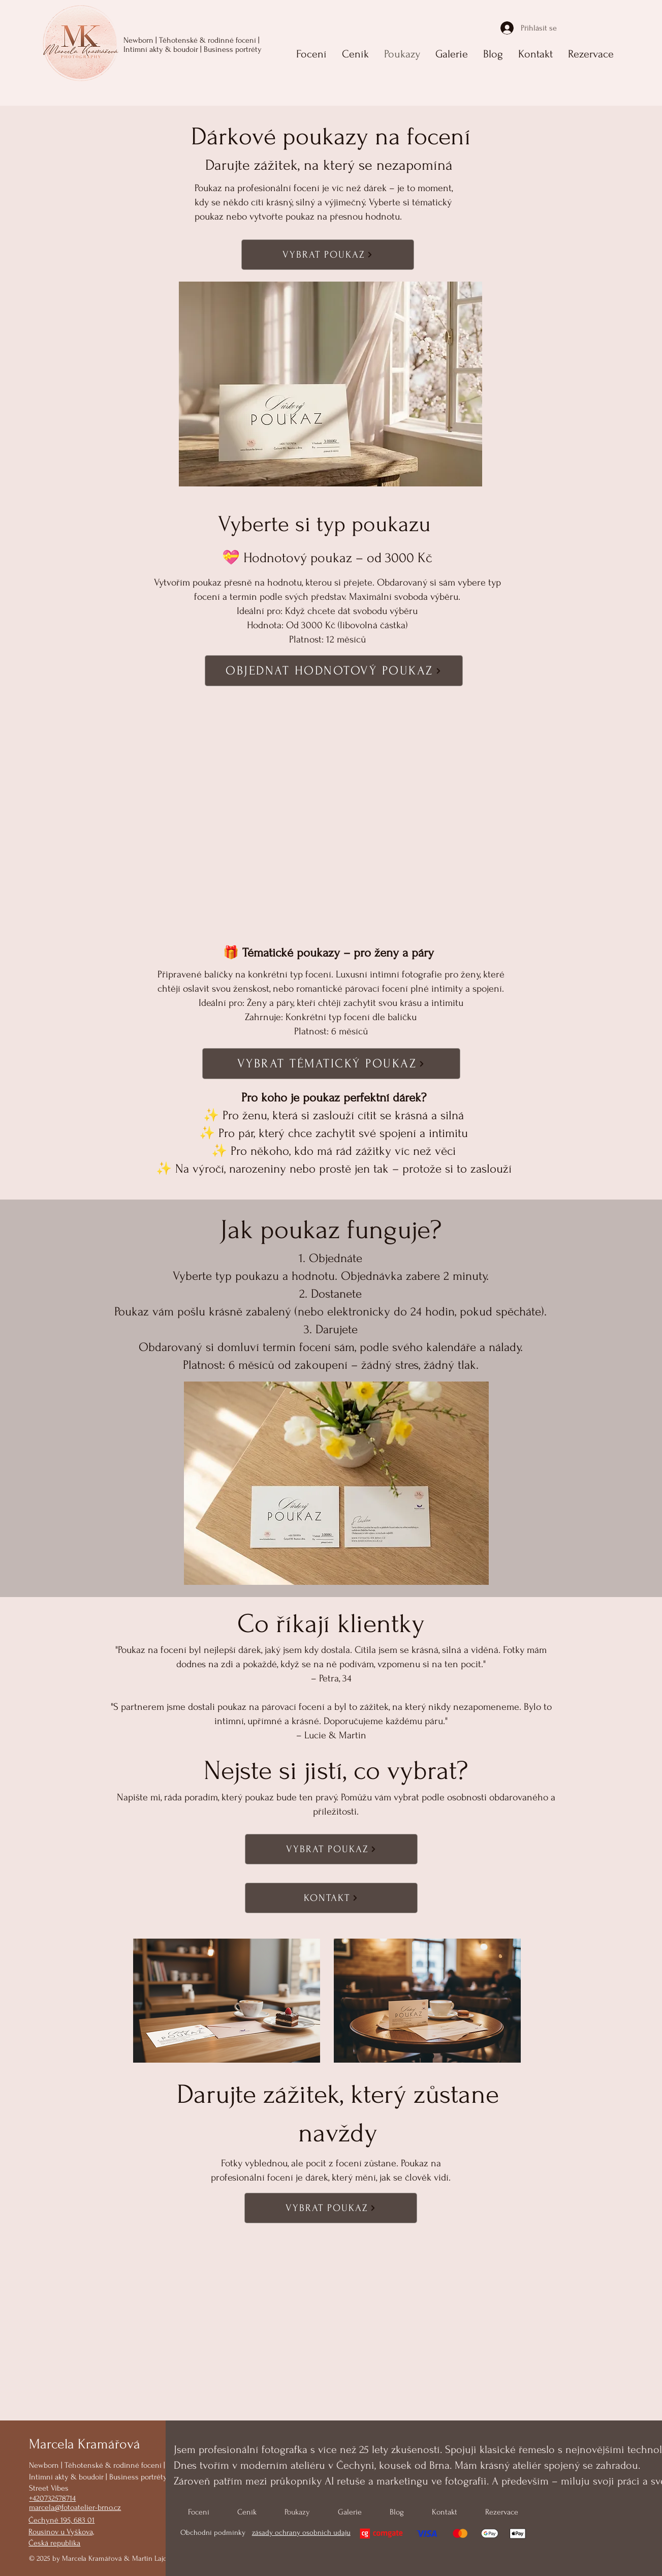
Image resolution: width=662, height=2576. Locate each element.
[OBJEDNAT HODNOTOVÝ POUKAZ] (334, 670)
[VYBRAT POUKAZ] (327, 254)
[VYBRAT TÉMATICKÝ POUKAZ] (331, 1063)
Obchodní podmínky (213, 2532)
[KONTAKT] (331, 1898)
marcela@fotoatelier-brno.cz (75, 2507)
